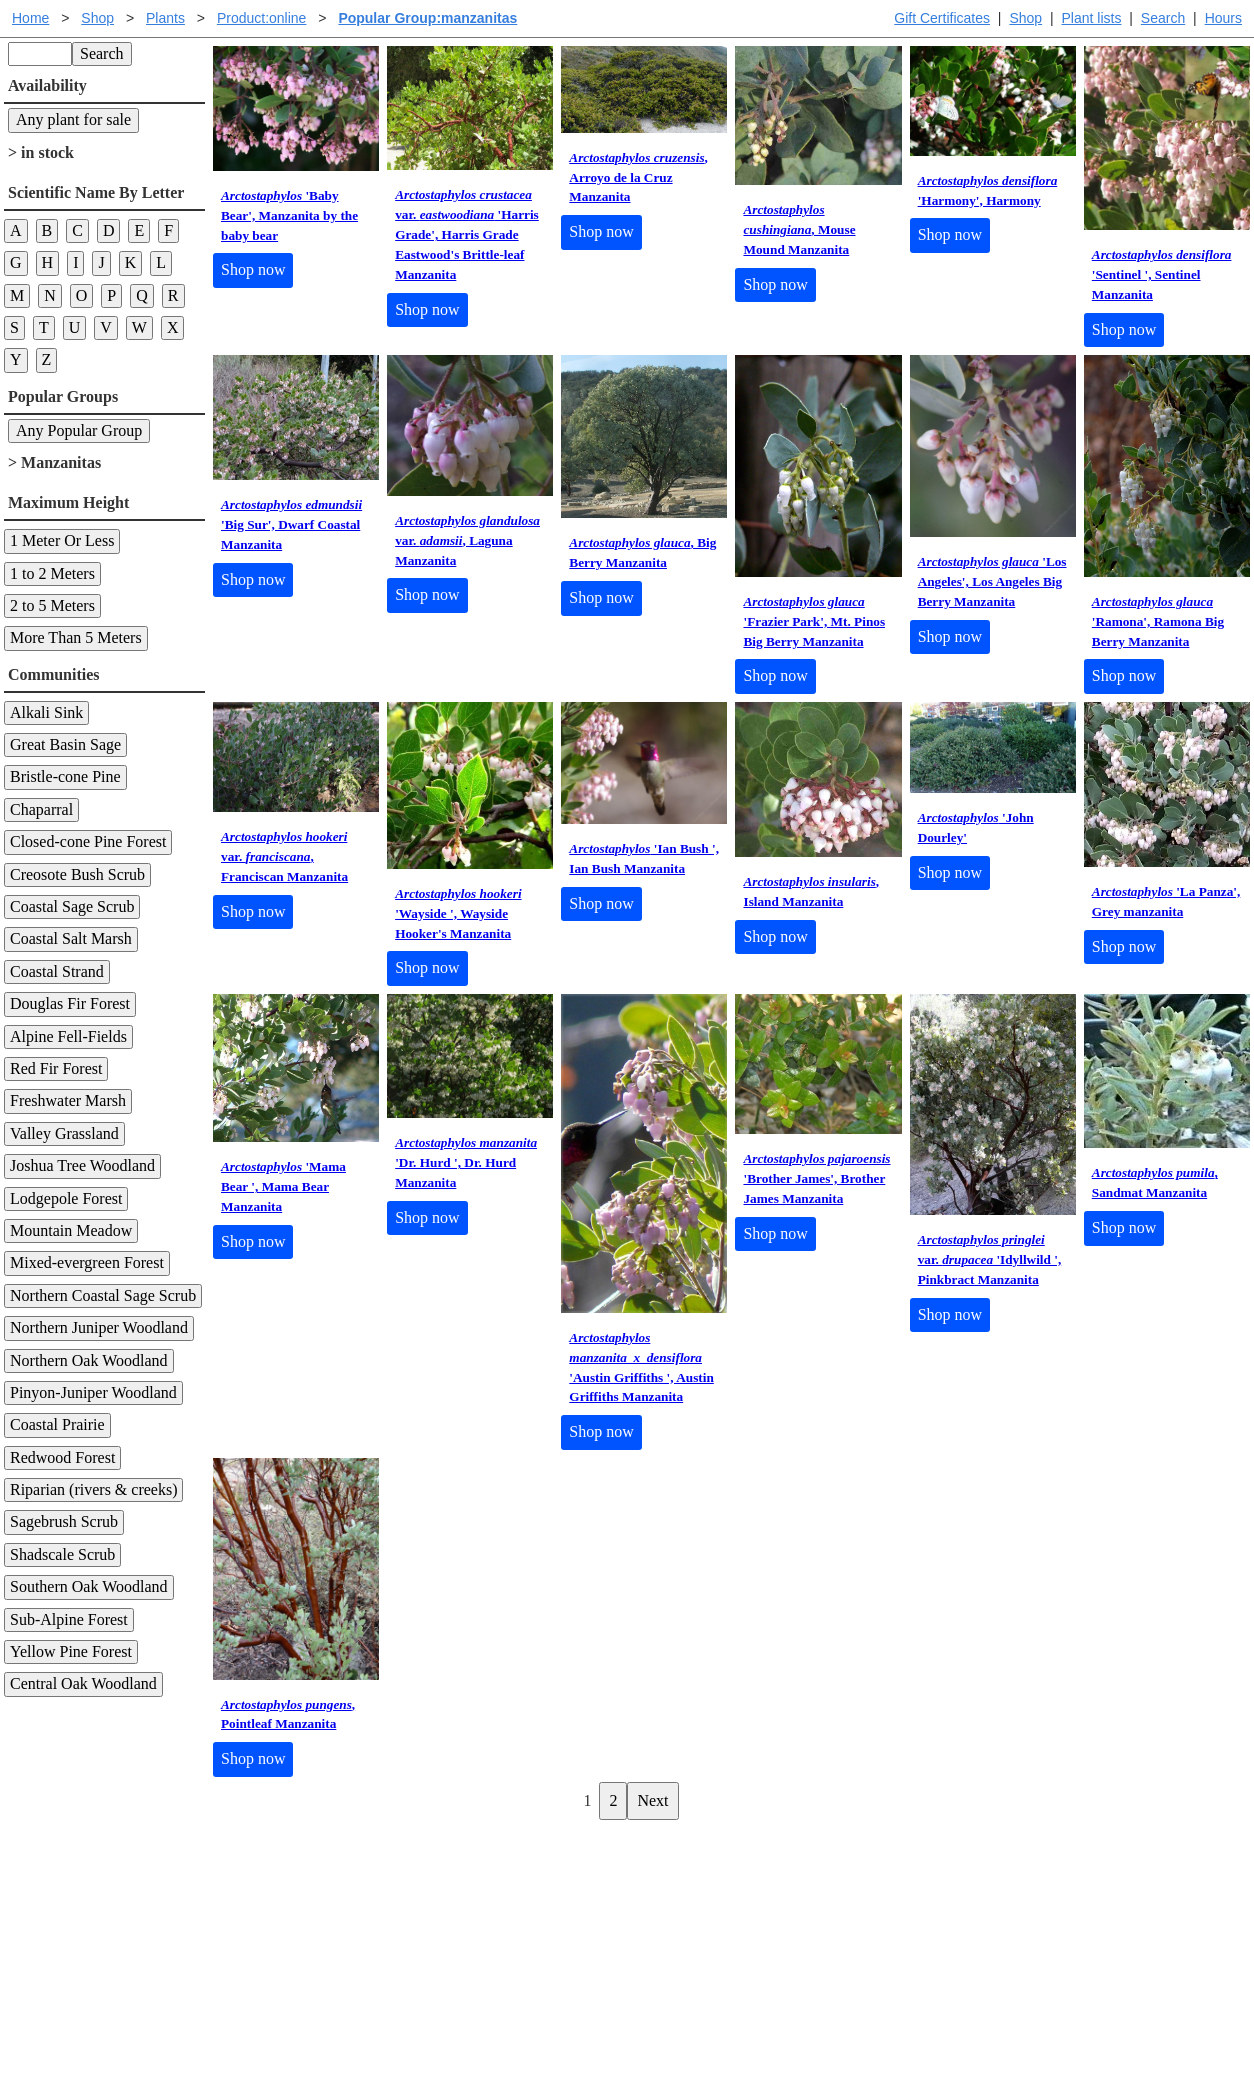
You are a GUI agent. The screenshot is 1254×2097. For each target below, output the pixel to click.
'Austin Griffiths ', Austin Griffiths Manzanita (641, 1367)
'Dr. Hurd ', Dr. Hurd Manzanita (466, 1162)
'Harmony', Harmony (988, 190)
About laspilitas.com (953, 1929)
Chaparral (41, 809)
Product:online (262, 18)
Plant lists (1092, 18)
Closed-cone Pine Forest (88, 841)
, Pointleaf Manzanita (288, 1714)
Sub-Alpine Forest (69, 1619)
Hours (1223, 18)
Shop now (253, 269)
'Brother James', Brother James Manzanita (816, 1178)
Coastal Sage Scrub (72, 906)
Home (30, 18)
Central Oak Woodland (83, 1683)
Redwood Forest (62, 1457)
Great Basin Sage (65, 744)
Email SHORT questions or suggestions (506, 2032)
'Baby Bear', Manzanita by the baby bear (289, 215)
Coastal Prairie (57, 1424)
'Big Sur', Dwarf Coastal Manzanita (291, 524)
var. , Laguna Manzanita (467, 540)
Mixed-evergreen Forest (87, 1262)
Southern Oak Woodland (89, 1586)
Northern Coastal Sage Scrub (103, 1295)
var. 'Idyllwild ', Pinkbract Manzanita (990, 1259)
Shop (1025, 18)
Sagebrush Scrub (64, 1521)
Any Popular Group (79, 430)
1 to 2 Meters (52, 573)
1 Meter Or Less (62, 540)
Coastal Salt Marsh (71, 938)
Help (646, 1865)
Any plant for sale (73, 119)
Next (652, 1800)
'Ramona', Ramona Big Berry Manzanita (1158, 621)
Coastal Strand (57, 971)
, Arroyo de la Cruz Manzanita (638, 177)
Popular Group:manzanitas (427, 18)
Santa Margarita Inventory (971, 1865)
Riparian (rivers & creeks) (93, 1489)
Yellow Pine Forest (71, 1651)
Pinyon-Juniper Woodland (93, 1392)
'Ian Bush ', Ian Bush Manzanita (644, 858)
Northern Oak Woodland (89, 1360)
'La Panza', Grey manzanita (1166, 901)
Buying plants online (697, 1897)
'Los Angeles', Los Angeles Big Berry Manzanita (992, 581)
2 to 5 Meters (52, 605)
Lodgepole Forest (66, 1198)
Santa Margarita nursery (964, 1897)
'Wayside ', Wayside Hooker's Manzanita (458, 913)
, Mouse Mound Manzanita (799, 229)
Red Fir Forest (56, 1068)
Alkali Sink (46, 712)
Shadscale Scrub (62, 1554)
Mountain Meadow (71, 1230)
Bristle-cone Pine (65, 776)
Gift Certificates (942, 18)
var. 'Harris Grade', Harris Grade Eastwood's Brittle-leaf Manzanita (467, 234)
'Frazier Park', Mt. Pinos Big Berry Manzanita (814, 621)
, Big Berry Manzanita (642, 552)
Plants (165, 18)
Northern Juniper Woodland (99, 1327)
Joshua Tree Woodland (82, 1165)
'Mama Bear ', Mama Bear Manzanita (283, 1186)
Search (1163, 18)
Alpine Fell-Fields (68, 1036)
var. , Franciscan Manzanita (284, 856)
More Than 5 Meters (76, 637)
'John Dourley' (976, 827)
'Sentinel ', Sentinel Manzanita (1162, 274)
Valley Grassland (64, 1133)
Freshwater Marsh (68, 1100)
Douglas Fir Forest (70, 1003)
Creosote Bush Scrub (77, 874)
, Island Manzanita (811, 891)
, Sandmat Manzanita (1155, 1182)
